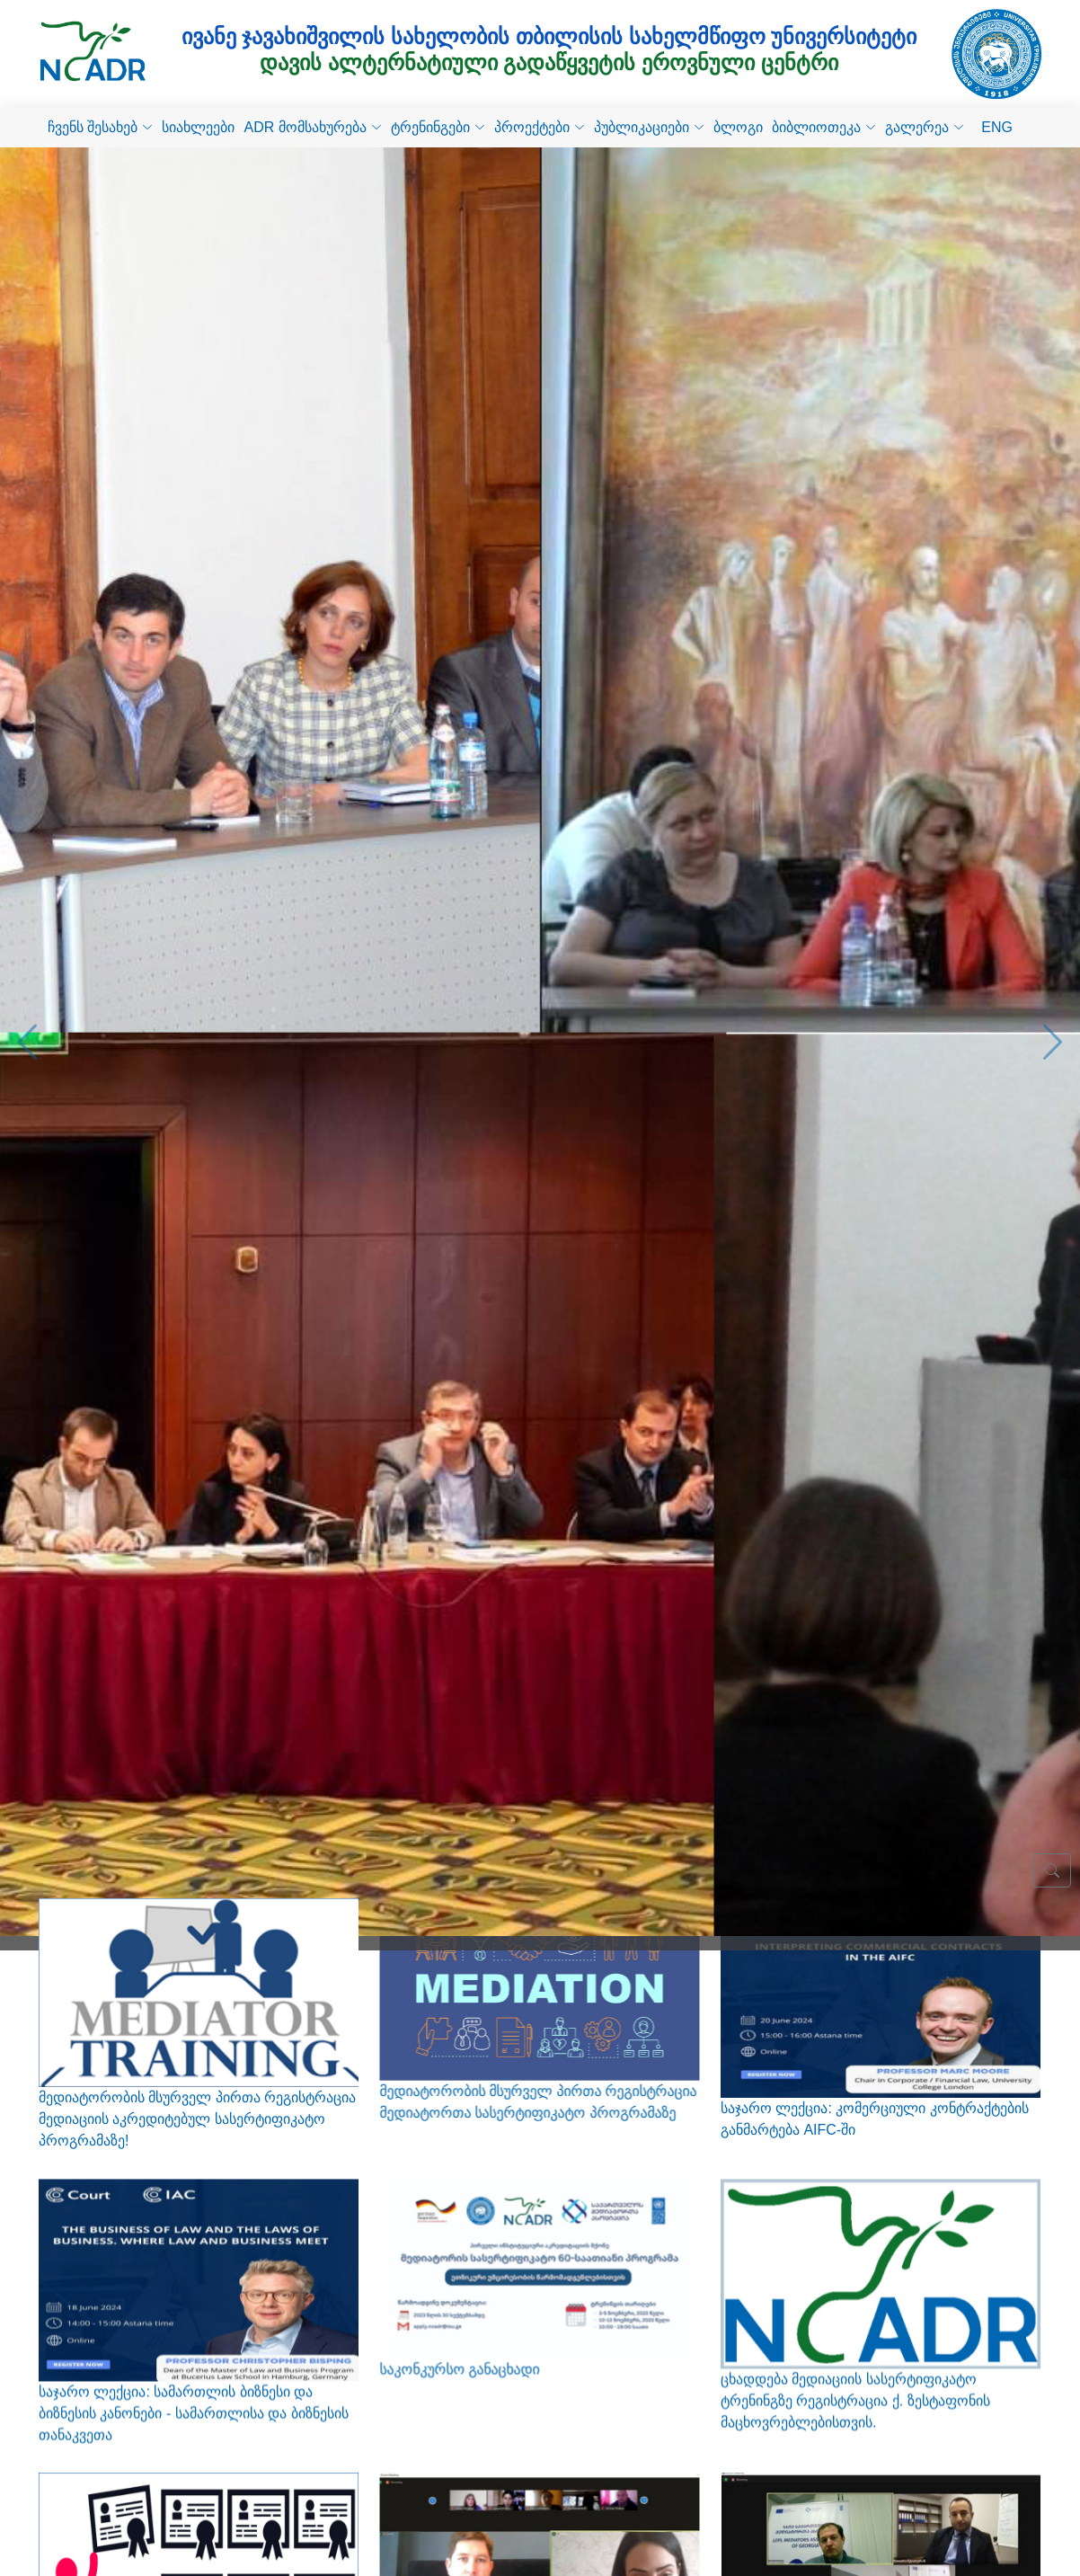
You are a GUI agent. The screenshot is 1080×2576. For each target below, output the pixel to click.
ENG (997, 127)
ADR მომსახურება (312, 127)
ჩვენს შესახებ (100, 127)
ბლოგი (738, 127)
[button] (27, 1026)
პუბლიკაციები (649, 127)
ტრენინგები (438, 127)
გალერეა (924, 127)
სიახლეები (198, 127)
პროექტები (539, 127)
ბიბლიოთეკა (824, 127)
